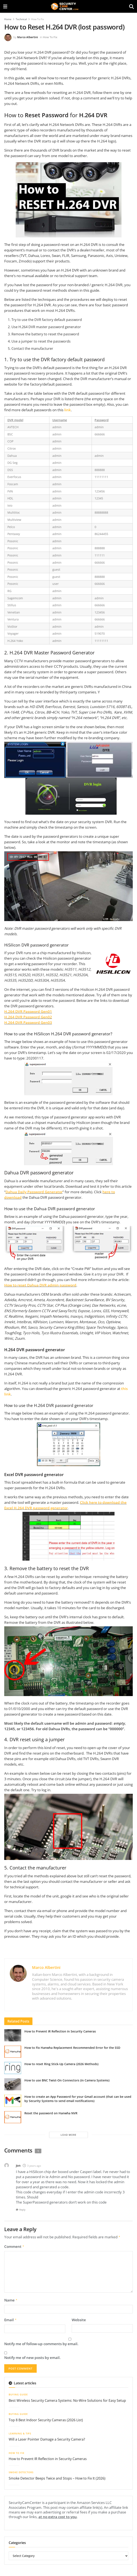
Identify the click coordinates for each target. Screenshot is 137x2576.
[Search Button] (131, 6)
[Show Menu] (5, 6)
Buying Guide (18, 2393)
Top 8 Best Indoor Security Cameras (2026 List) (46, 2418)
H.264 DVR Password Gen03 (28, 1022)
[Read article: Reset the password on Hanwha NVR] (12, 2117)
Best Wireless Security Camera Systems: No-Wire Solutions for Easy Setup (67, 2399)
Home (7, 19)
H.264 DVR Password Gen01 (28, 1011)
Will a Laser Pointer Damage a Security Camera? (47, 2438)
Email (10, 2318)
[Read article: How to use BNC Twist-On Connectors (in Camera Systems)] (12, 2084)
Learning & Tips (20, 2432)
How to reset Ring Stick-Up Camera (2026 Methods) (61, 2064)
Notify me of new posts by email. (32, 2356)
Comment (14, 2246)
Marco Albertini (27, 37)
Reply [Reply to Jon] (22, 2209)
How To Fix (37, 19)
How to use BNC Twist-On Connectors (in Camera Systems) (66, 2080)
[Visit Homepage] (68, 6)
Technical (21, 19)
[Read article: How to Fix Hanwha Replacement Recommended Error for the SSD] (12, 2052)
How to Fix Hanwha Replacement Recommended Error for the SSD (72, 2048)
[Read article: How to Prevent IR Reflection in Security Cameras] (12, 2035)
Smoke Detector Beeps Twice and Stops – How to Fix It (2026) (57, 2477)
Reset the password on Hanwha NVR (50, 2113)
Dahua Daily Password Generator (34, 1191)
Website (79, 2318)
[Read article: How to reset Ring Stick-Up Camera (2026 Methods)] (12, 2068)
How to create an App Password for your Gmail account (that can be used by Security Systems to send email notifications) (77, 2099)
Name (11, 2299)
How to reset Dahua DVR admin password (40, 1285)
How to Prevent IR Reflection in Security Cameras (60, 2031)
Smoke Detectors (21, 2471)
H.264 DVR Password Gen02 (28, 1017)
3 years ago (34, 2166)
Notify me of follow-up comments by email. (41, 2342)
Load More (68, 2134)
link (67, 409)
